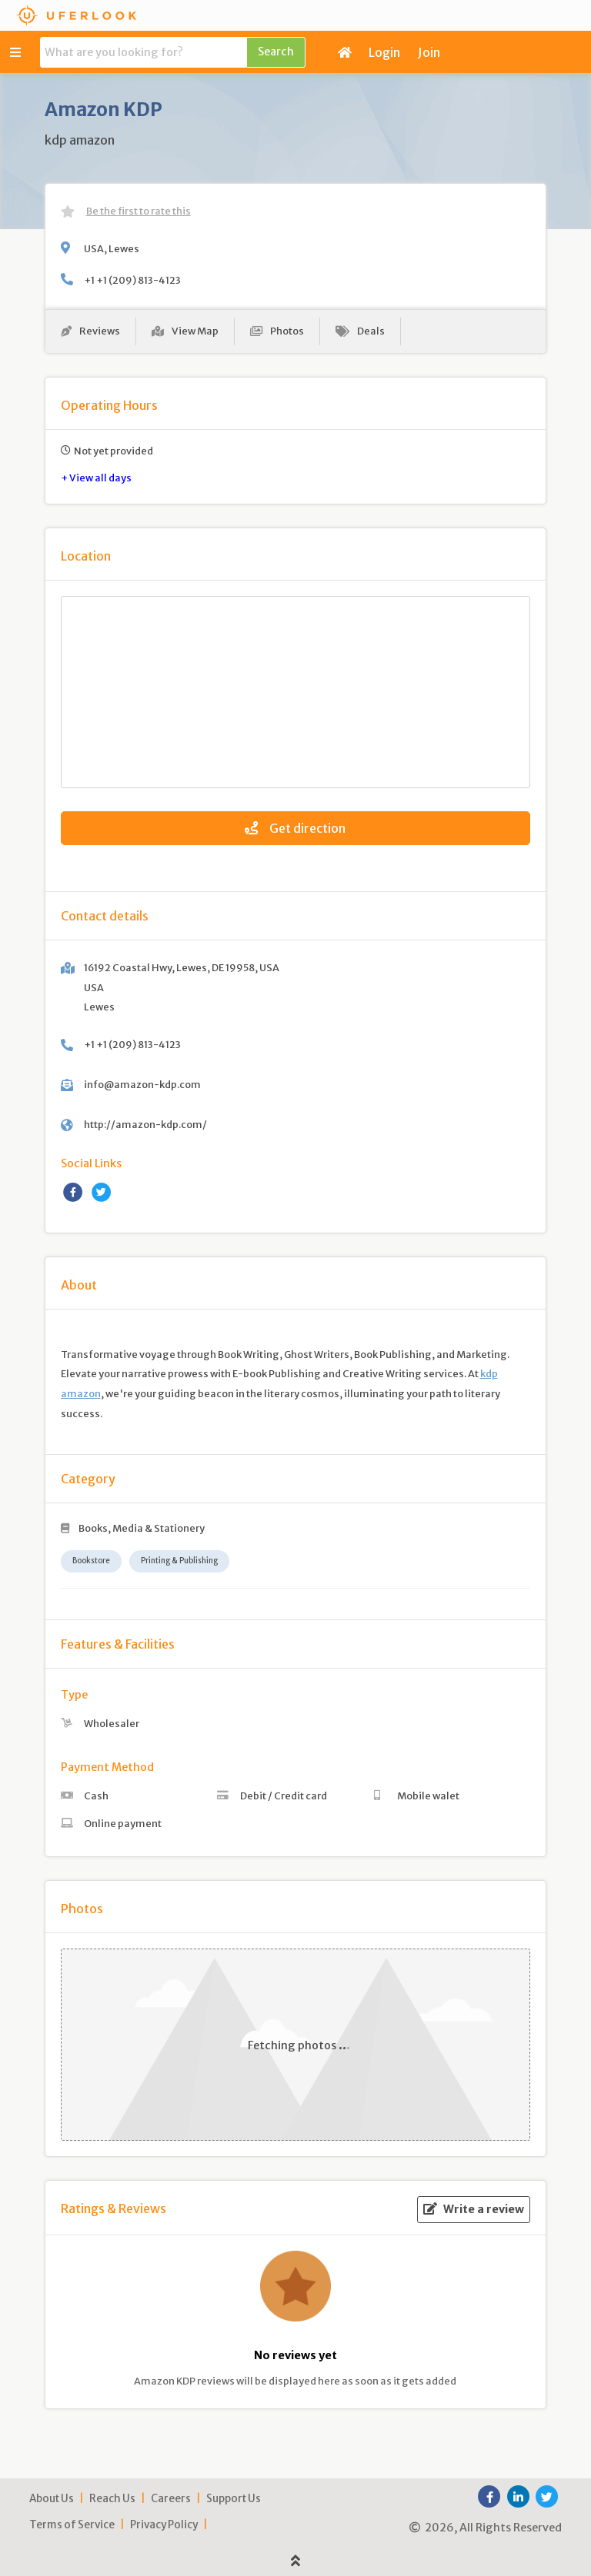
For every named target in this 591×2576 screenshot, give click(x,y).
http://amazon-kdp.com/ (145, 1124)
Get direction (295, 828)
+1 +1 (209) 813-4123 (132, 280)
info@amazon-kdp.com (142, 1084)
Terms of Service (72, 2524)
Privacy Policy (164, 2524)
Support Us (233, 2498)
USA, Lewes (111, 248)
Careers (171, 2498)
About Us (51, 2498)
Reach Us (112, 2498)
